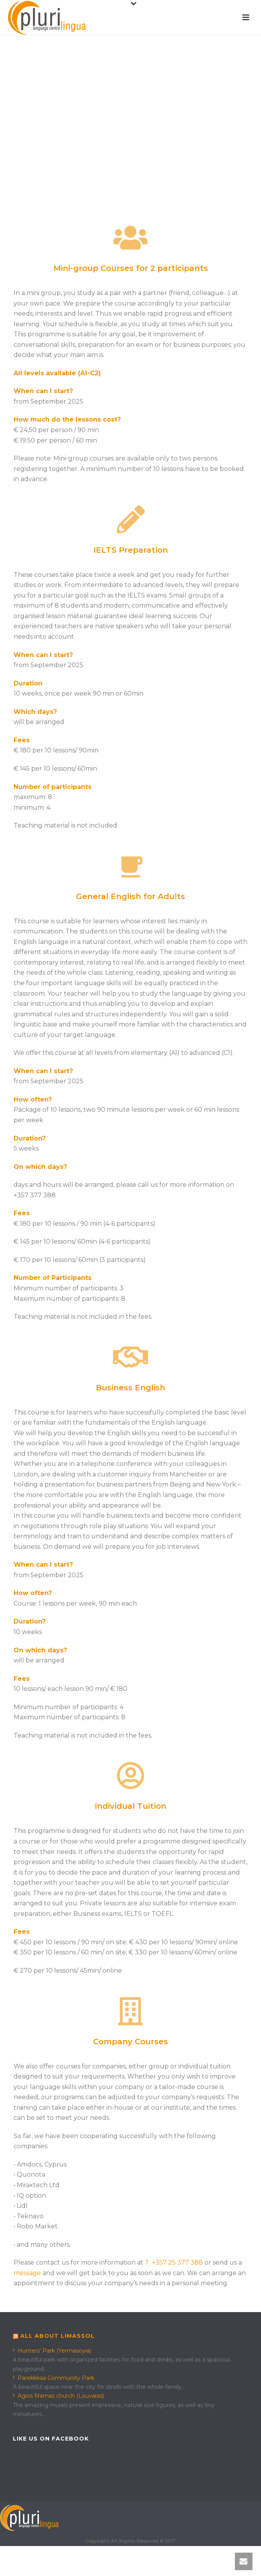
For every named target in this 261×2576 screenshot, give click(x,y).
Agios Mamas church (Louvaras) (58, 2395)
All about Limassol (57, 2335)
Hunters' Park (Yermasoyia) (52, 2350)
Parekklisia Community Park (53, 2377)
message (27, 2273)
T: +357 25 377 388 (174, 2262)
